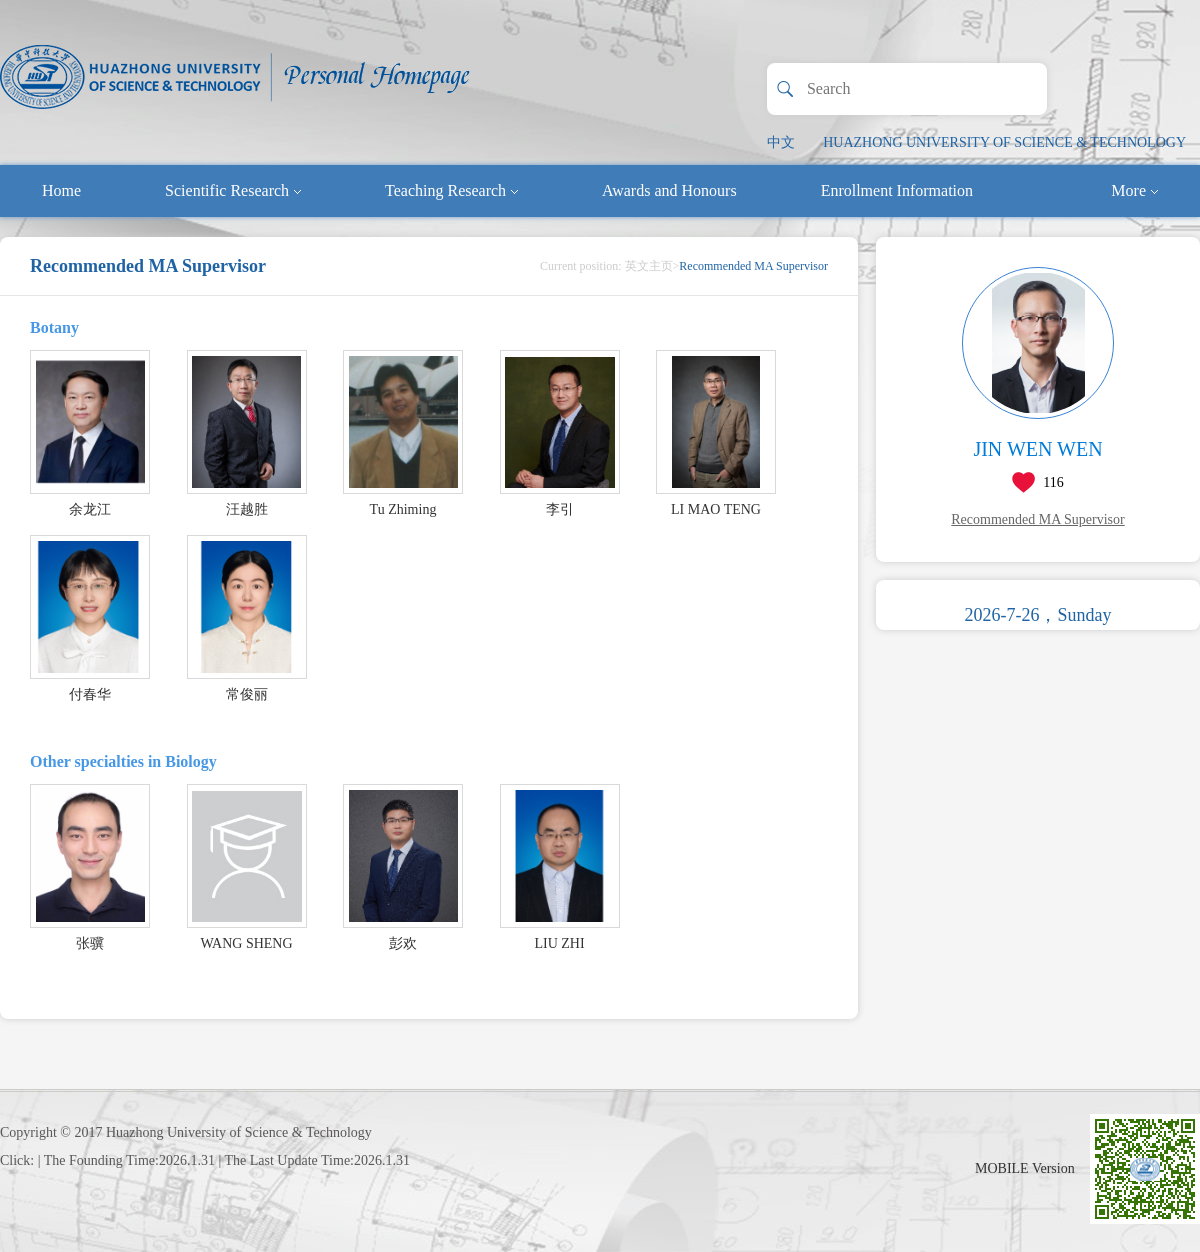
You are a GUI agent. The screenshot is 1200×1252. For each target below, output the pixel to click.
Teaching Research (451, 190)
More (1134, 190)
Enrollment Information (897, 190)
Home (61, 190)
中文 (781, 142)
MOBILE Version (1025, 1168)
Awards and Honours (669, 190)
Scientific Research (233, 190)
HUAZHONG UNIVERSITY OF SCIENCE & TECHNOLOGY (1004, 142)
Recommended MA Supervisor (1037, 519)
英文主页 (649, 266)
